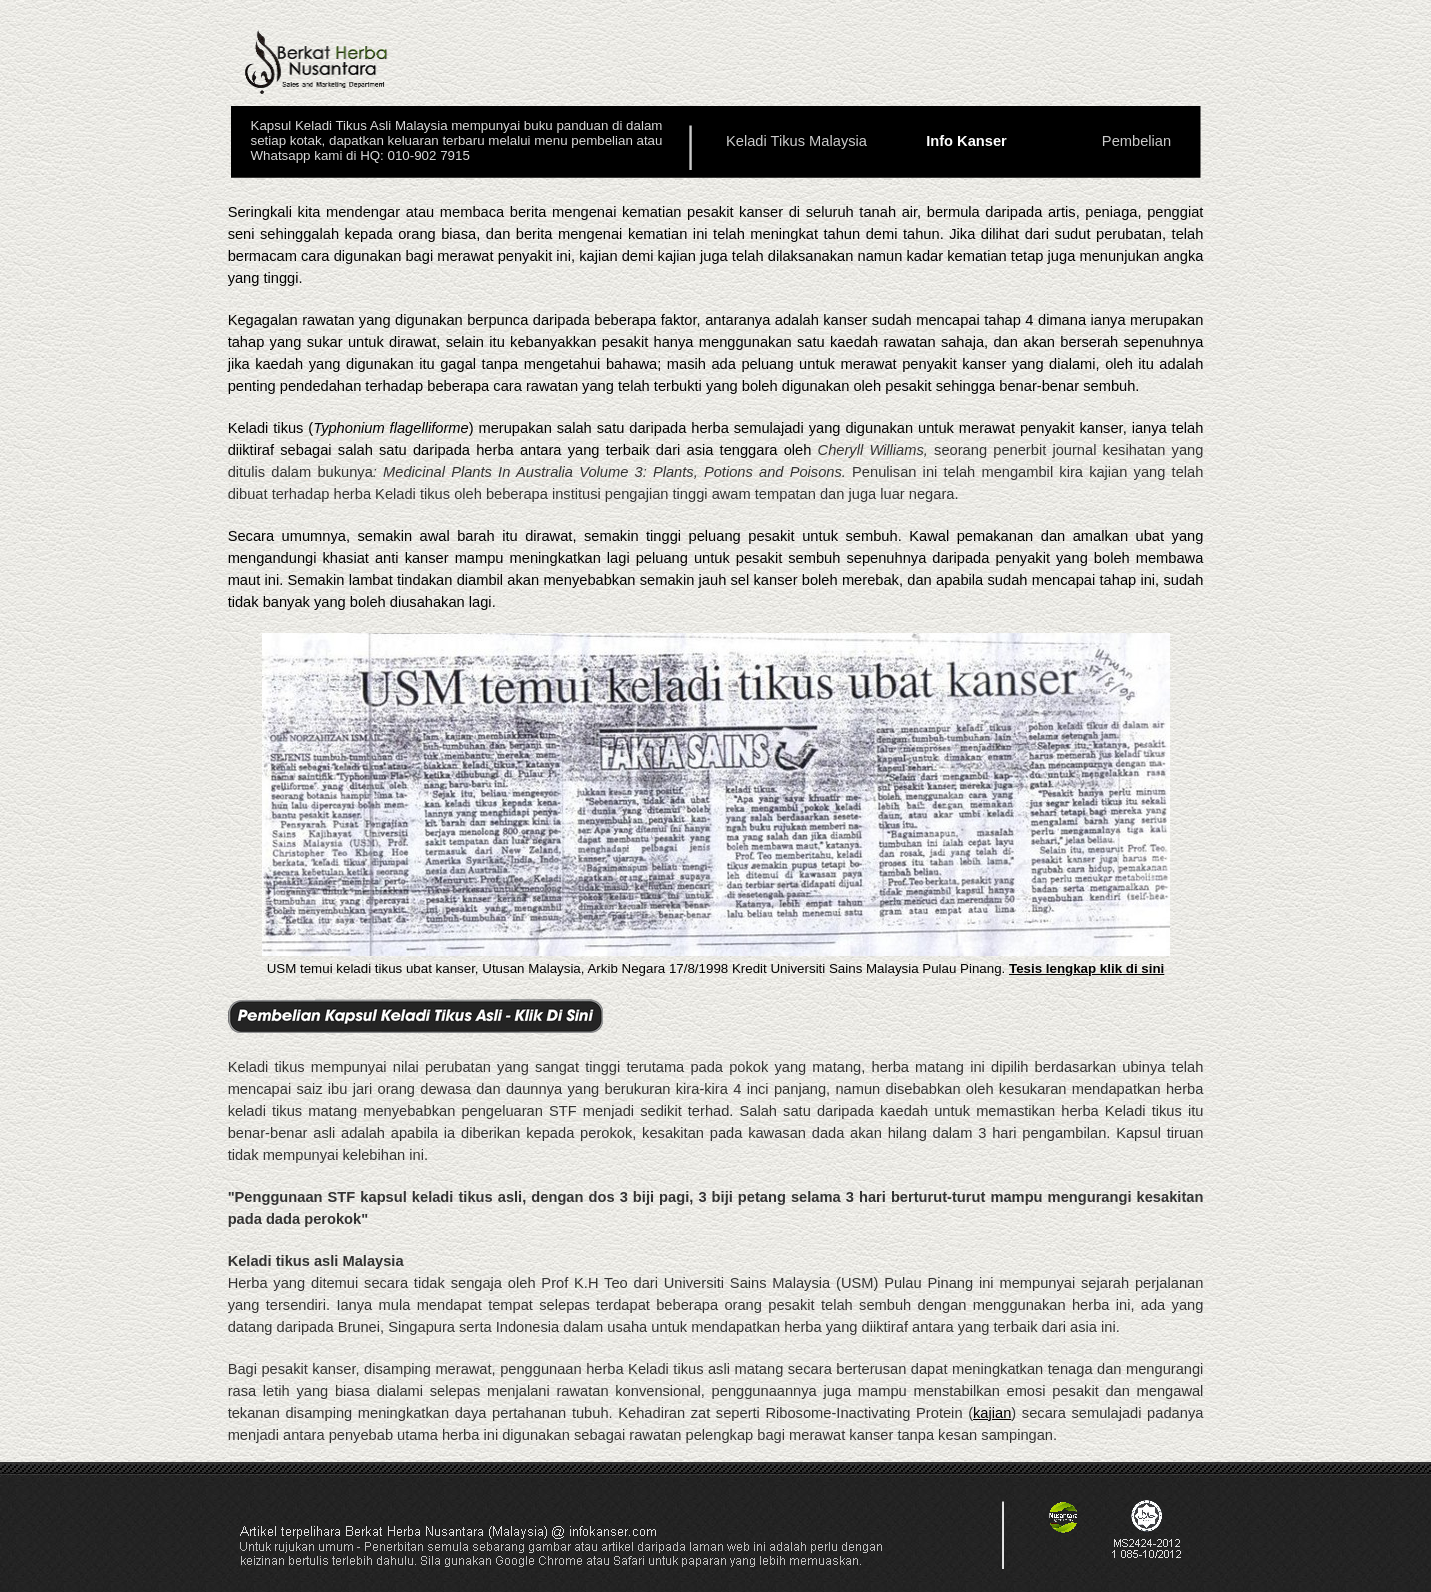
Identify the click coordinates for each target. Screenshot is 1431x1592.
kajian (992, 1413)
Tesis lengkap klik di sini (1086, 968)
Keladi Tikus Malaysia (796, 141)
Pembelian (1136, 141)
